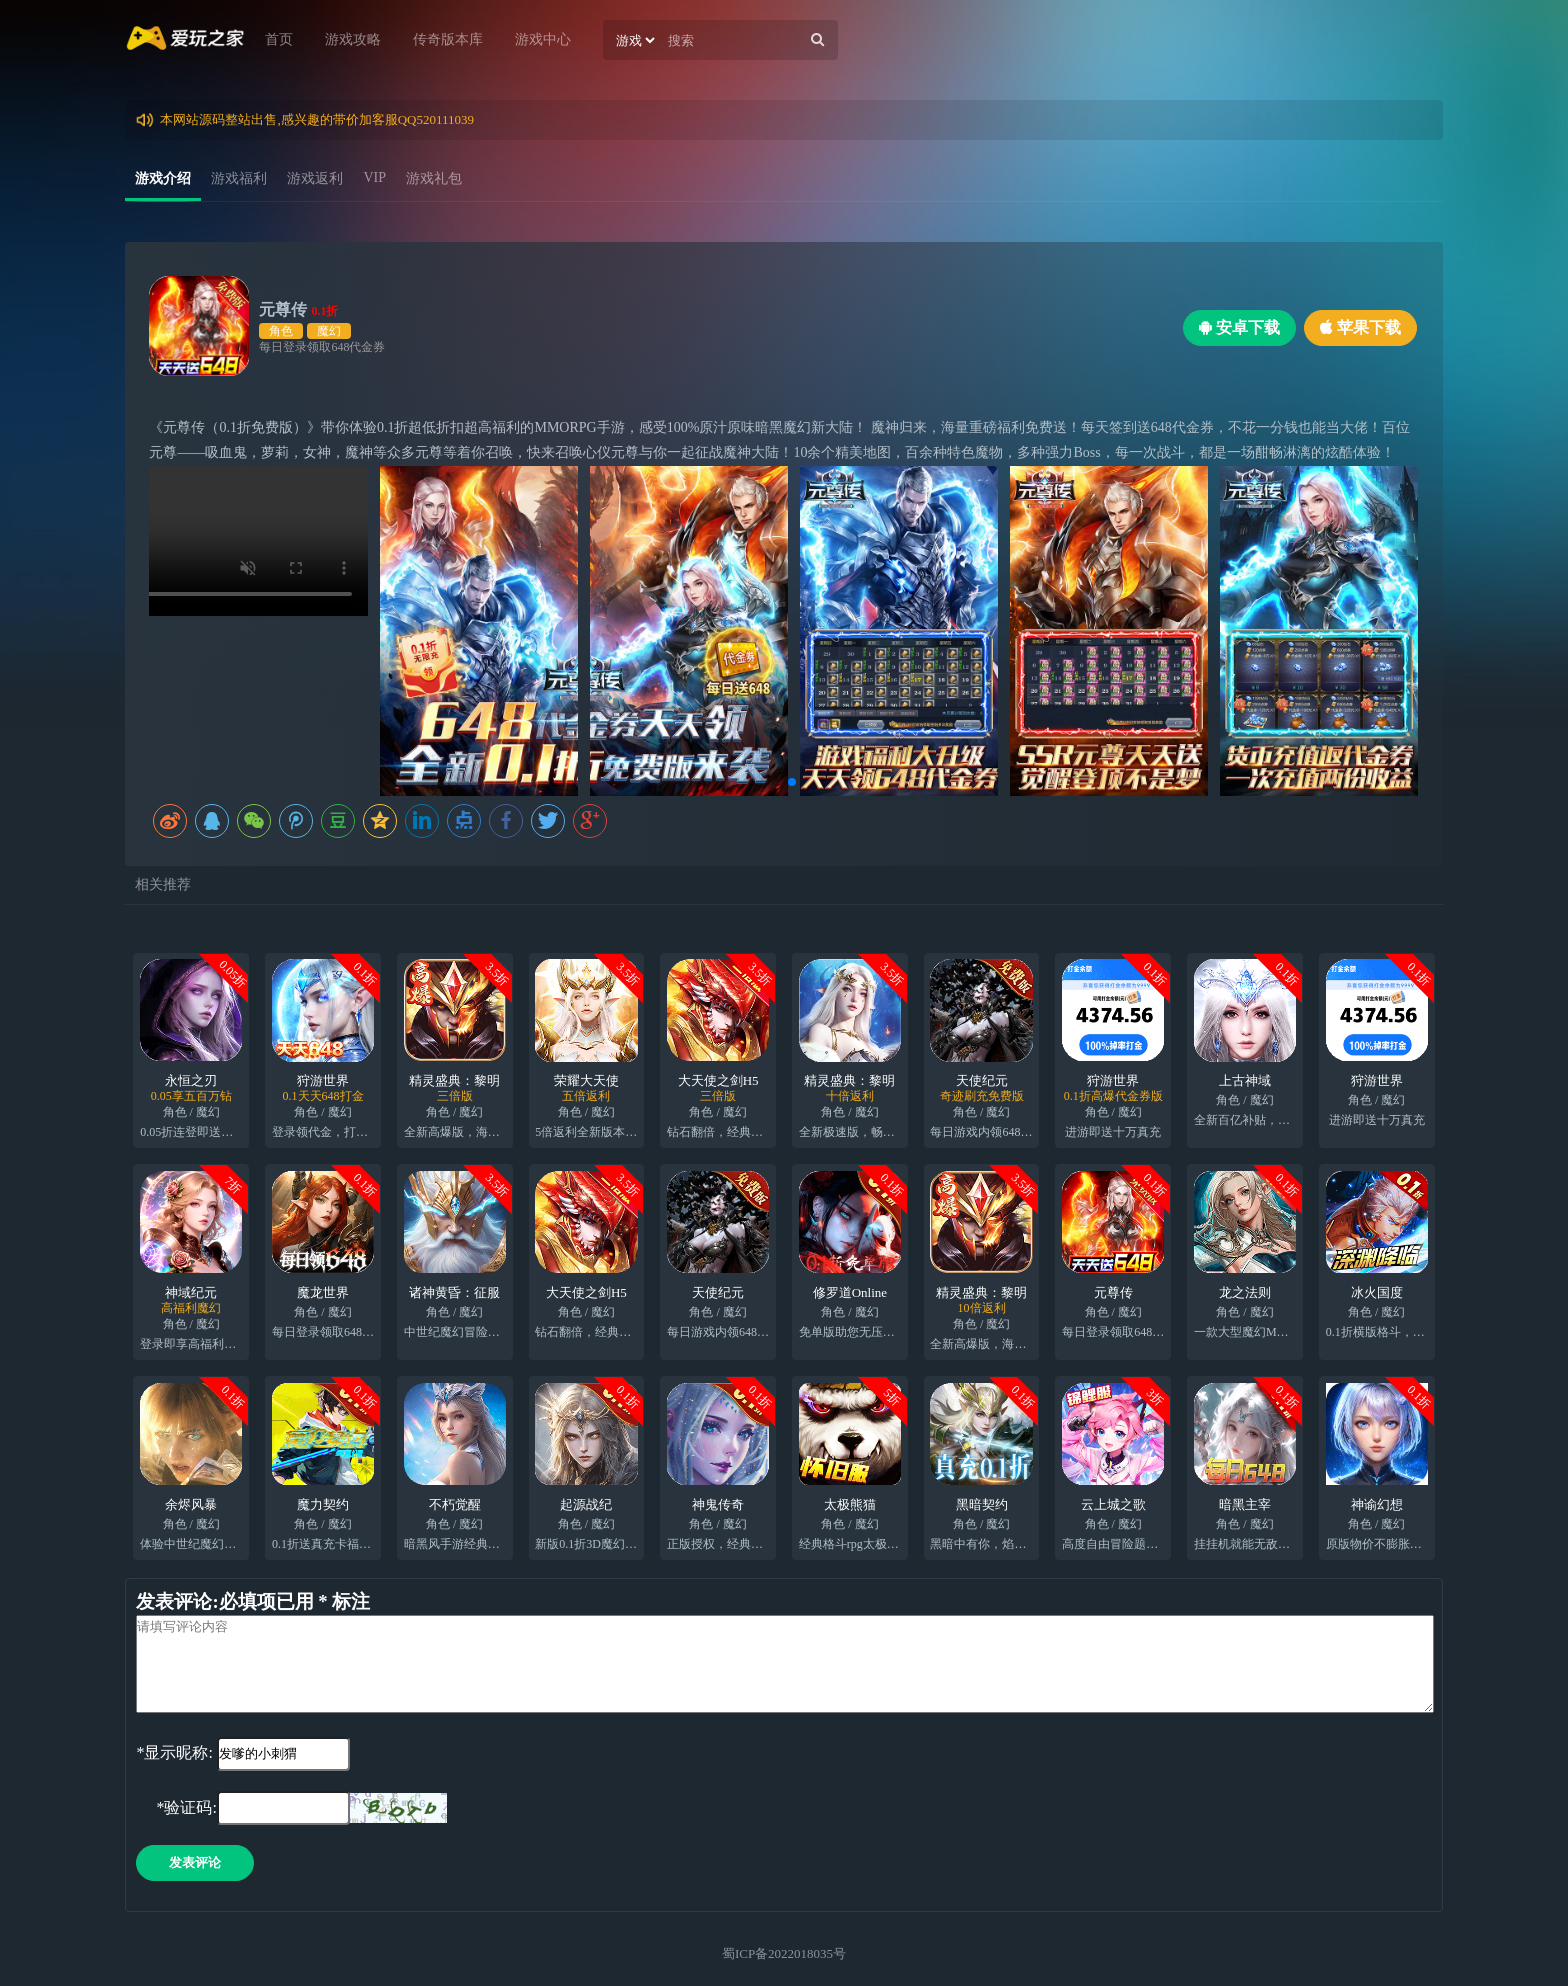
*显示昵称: (174, 1752)
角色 (281, 331)
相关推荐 (163, 884)
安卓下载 (1239, 327)
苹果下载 (1360, 327)
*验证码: (176, 1807)
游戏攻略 (353, 39)
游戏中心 (543, 39)
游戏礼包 (434, 178)
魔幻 (329, 331)
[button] (776, 782)
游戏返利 (315, 178)
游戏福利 (239, 178)
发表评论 (195, 1862)
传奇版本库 (448, 39)
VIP (374, 177)
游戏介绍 (163, 178)
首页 (279, 39)
